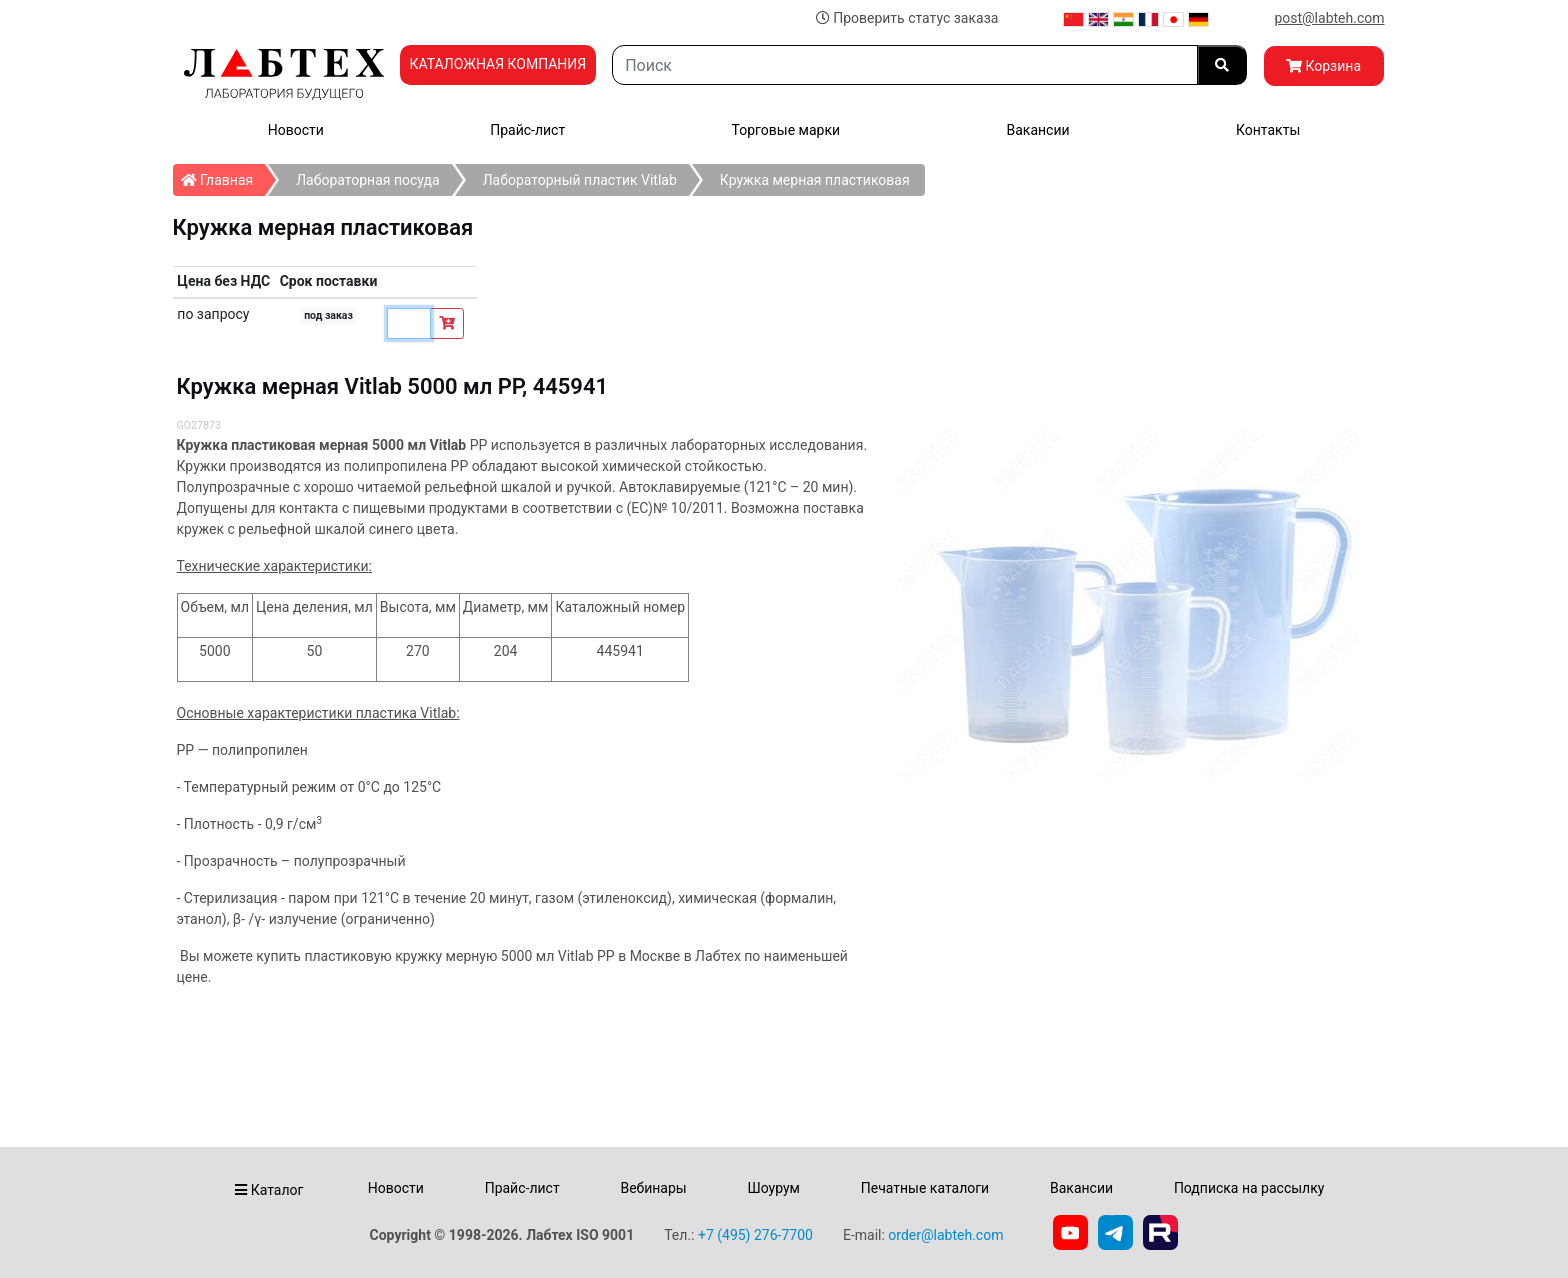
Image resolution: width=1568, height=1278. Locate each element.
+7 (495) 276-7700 (755, 1235)
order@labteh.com (945, 1235)
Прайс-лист (527, 130)
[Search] (904, 65)
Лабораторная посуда (367, 180)
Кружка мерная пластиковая (815, 180)
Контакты (1268, 130)
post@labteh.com (1329, 18)
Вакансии (1037, 130)
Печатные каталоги (925, 1188)
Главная (223, 176)
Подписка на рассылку (1249, 1188)
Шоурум (773, 1188)
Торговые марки (786, 130)
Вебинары (653, 1188)
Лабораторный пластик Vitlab (580, 180)
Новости (296, 130)
